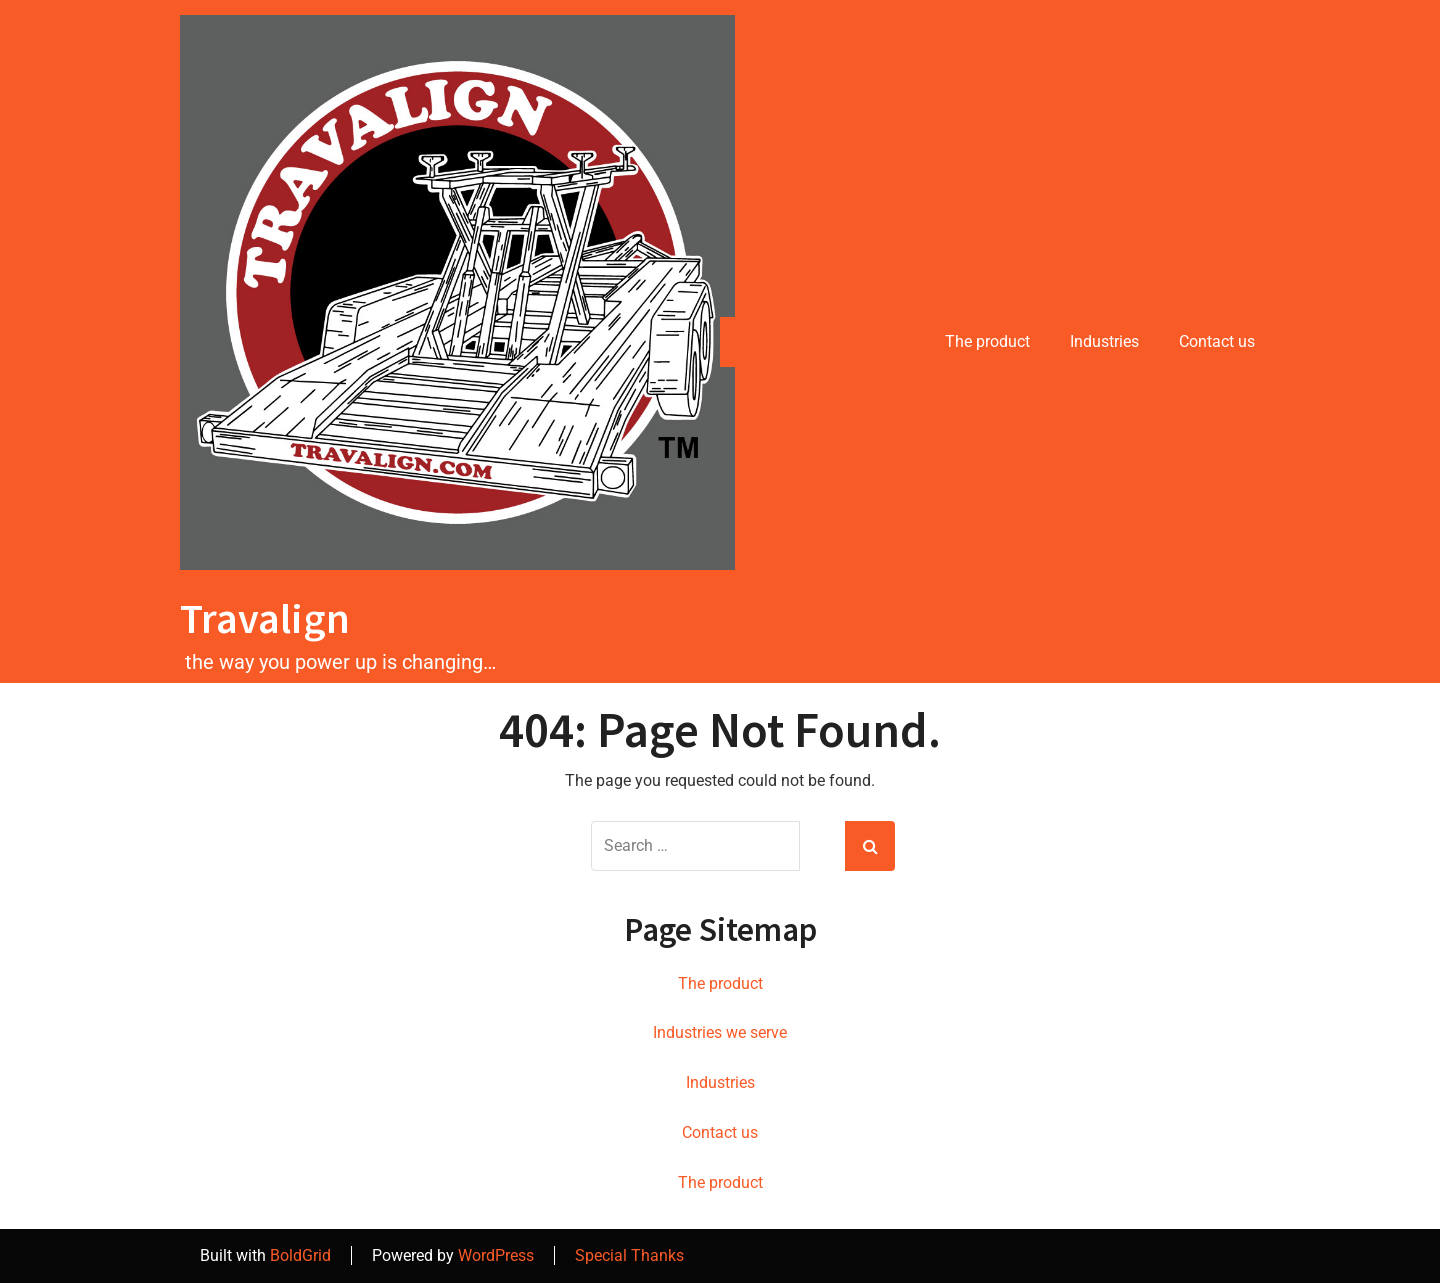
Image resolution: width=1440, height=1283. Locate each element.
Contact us (1217, 341)
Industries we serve (720, 1032)
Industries (1104, 341)
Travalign (265, 618)
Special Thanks (629, 1255)
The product (987, 341)
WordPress (496, 1255)
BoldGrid (300, 1255)
